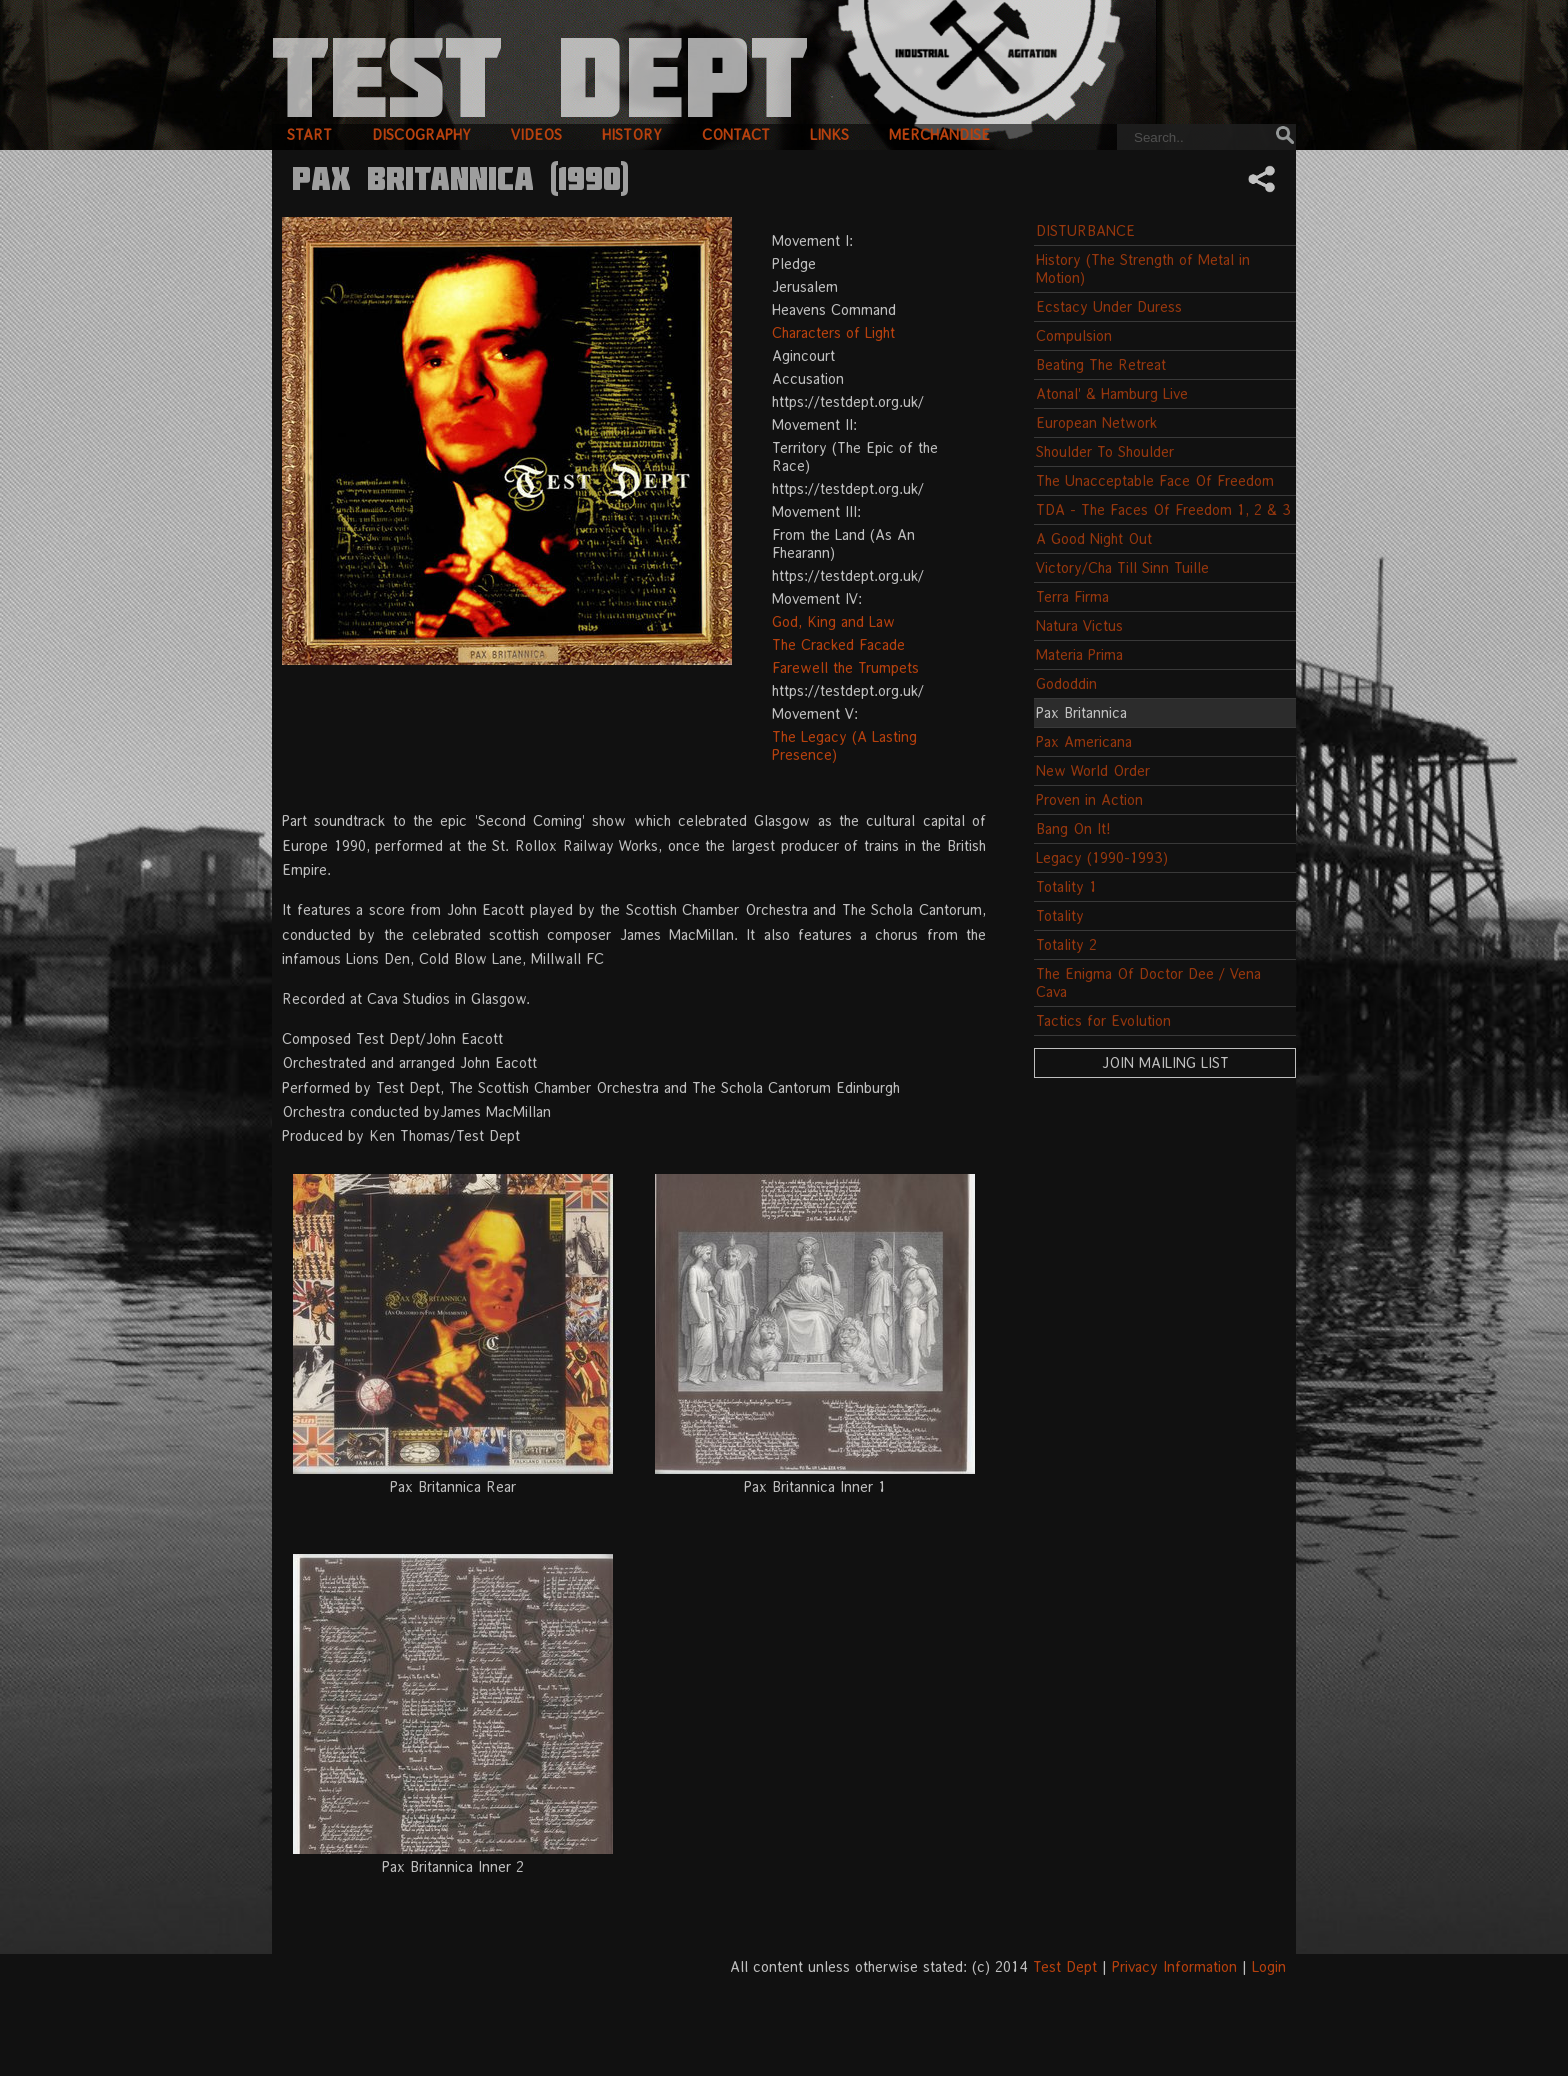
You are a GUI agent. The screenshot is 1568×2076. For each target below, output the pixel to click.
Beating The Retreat (1101, 364)
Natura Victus (1079, 625)
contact (736, 134)
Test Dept (1065, 1966)
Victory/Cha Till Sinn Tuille (1122, 567)
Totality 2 (1066, 944)
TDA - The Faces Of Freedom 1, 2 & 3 (1163, 509)
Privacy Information (1174, 1966)
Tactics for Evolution (1103, 1020)
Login (1269, 1966)
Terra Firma (1072, 596)
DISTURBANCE (1085, 230)
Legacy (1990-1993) (1102, 857)
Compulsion (1074, 335)
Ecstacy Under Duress (1109, 306)
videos (536, 134)
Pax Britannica (1081, 712)
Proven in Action (1089, 799)
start (309, 134)
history (632, 134)
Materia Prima (1079, 654)
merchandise (939, 134)
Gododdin (1066, 683)
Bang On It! (1073, 828)
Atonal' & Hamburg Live (1112, 393)
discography (421, 134)
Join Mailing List (1165, 1062)
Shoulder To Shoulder (1105, 451)
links (829, 134)
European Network (1096, 422)
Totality (1060, 915)
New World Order (1093, 770)
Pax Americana (1084, 741)
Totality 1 (1066, 886)
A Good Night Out (1094, 538)
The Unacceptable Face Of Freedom (1155, 480)
